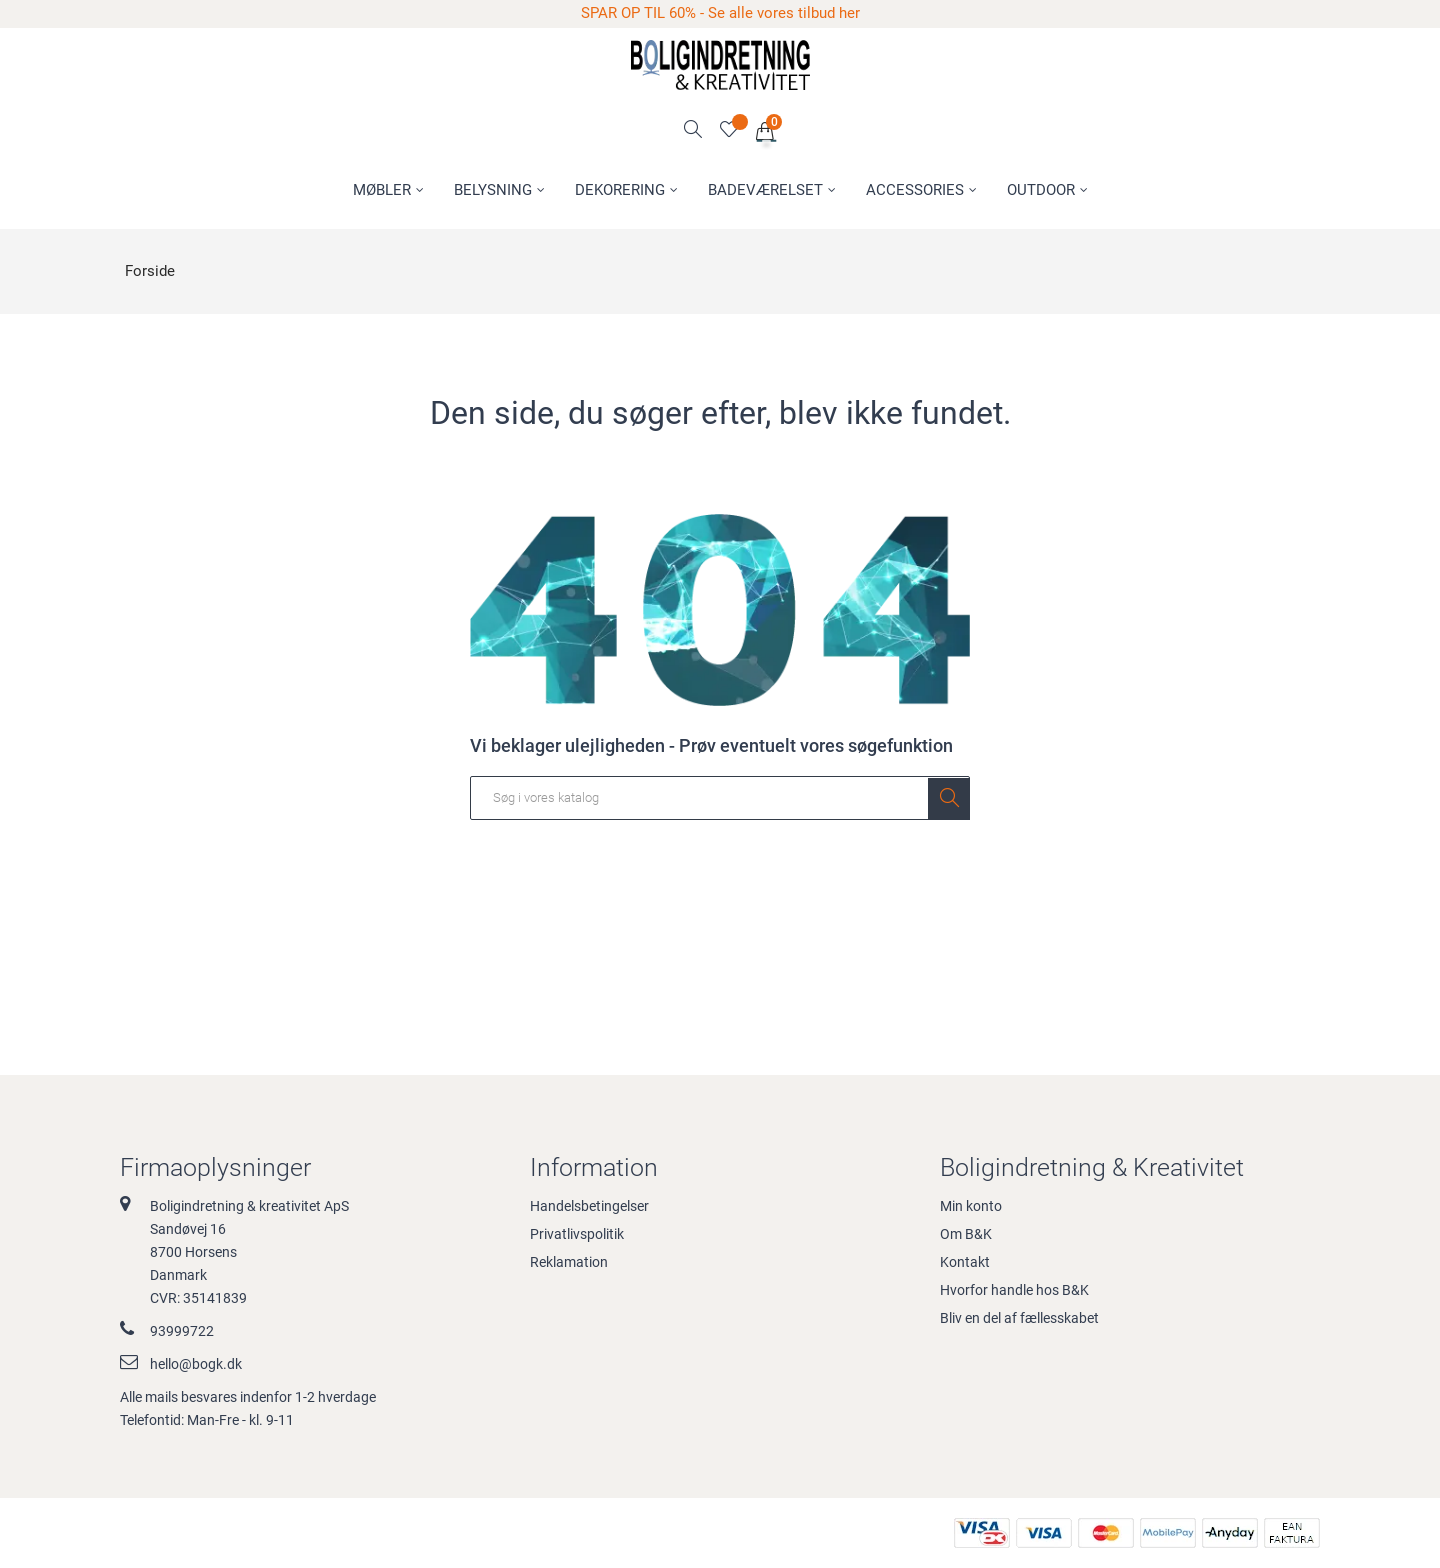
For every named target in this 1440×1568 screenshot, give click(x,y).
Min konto (971, 1206)
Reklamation (569, 1262)
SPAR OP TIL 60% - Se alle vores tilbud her (720, 13)
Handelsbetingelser (589, 1206)
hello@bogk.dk (196, 1364)
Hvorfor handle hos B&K (1014, 1290)
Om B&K (966, 1234)
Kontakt (965, 1262)
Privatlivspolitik (577, 1234)
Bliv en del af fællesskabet (1019, 1318)
